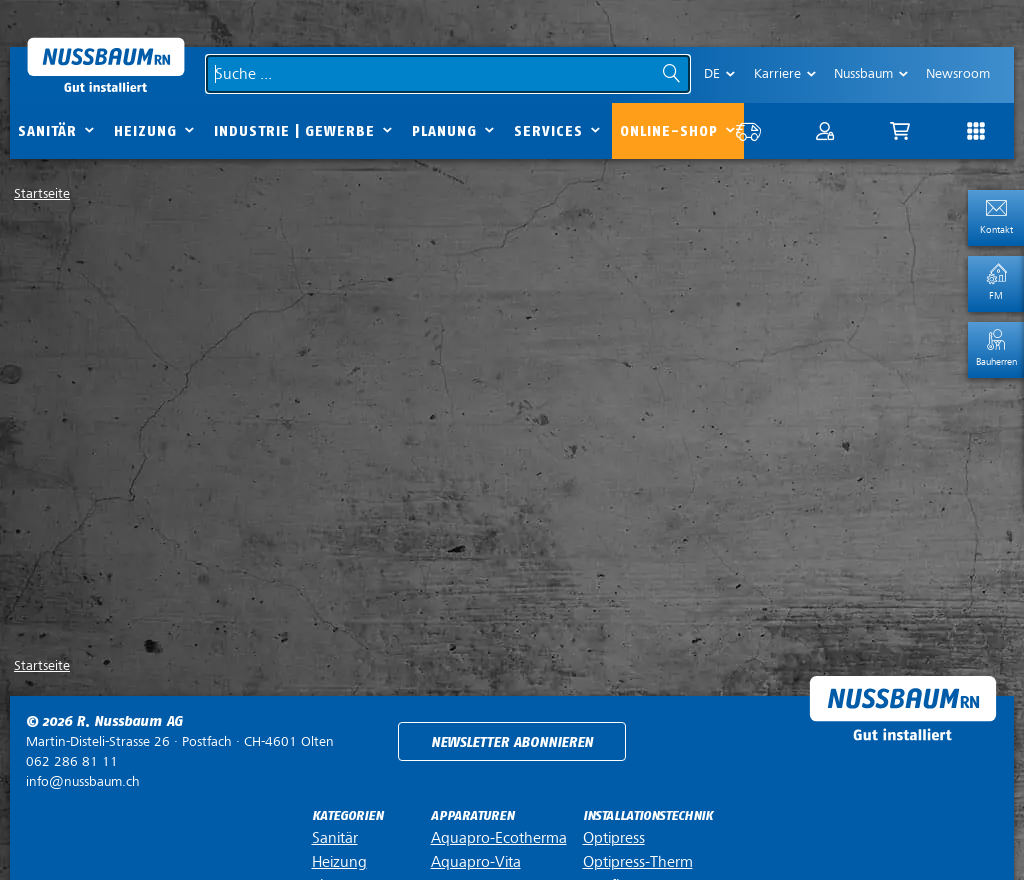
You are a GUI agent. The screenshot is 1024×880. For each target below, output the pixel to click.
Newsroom (958, 73)
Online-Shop (669, 131)
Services (548, 131)
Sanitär (47, 131)
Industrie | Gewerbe (294, 131)
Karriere (777, 73)
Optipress (614, 838)
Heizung (145, 131)
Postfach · (180, 741)
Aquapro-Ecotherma (499, 838)
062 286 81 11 (72, 761)
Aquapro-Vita (476, 862)
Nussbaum (863, 73)
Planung (444, 131)
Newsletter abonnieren (512, 742)
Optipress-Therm (638, 862)
